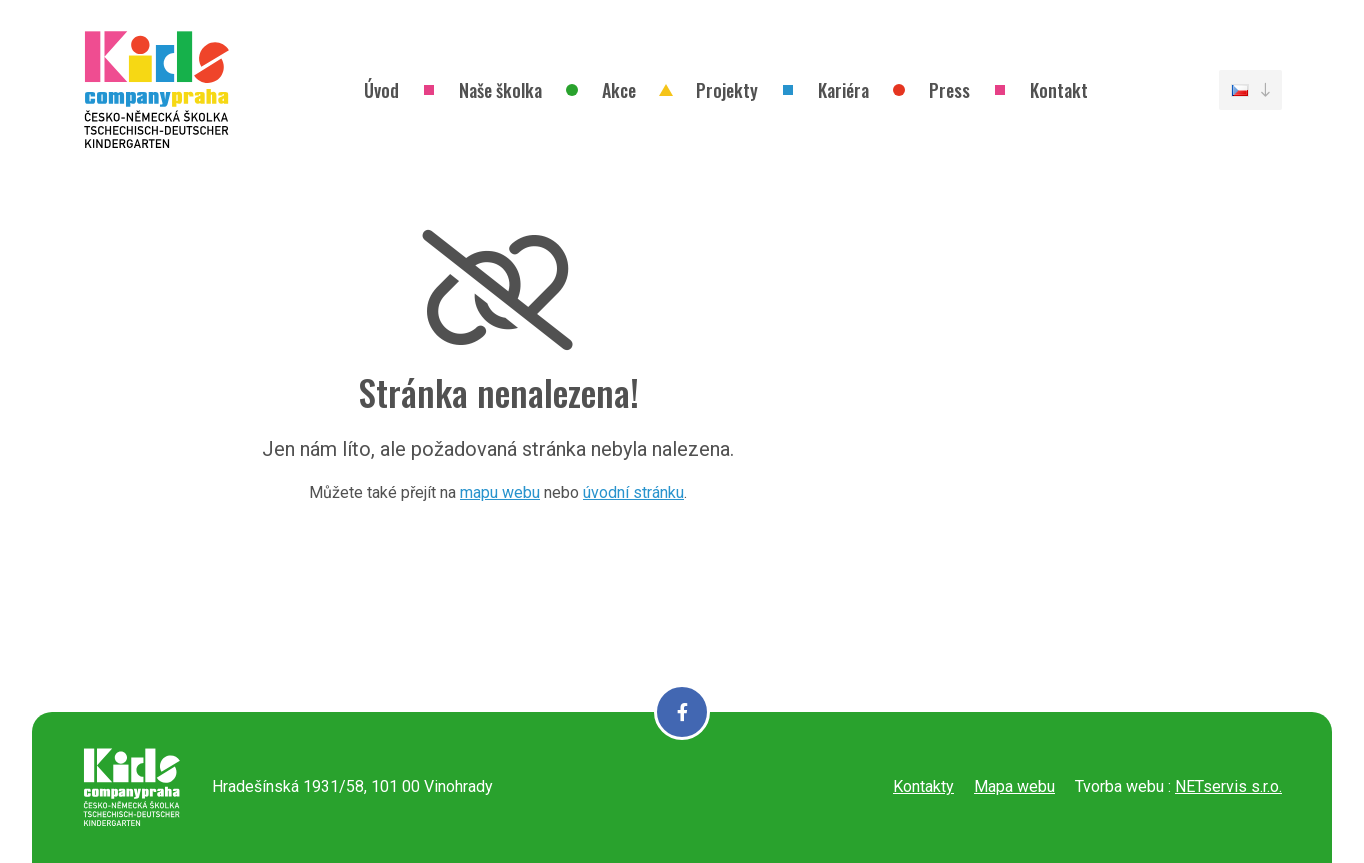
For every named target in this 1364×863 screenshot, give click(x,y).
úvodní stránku (633, 492)
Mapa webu (1014, 786)
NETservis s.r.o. (1228, 786)
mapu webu (500, 492)
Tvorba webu (1119, 786)
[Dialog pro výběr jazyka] (1250, 90)
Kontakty (923, 786)
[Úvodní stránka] (157, 90)
